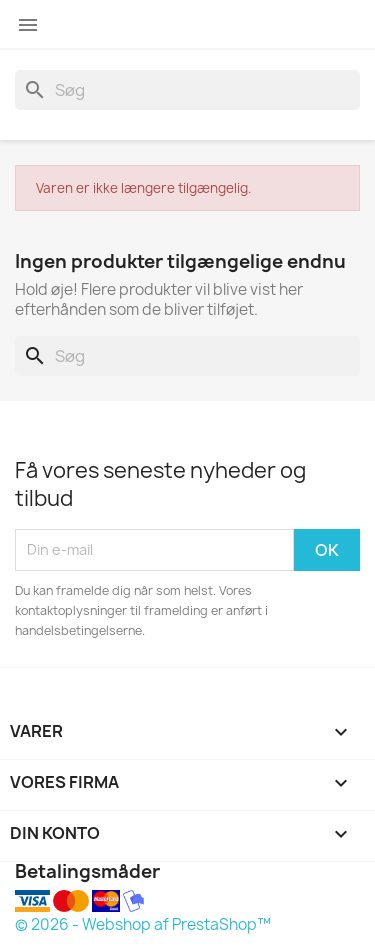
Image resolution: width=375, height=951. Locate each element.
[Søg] (187, 90)
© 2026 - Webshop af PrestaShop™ (143, 924)
